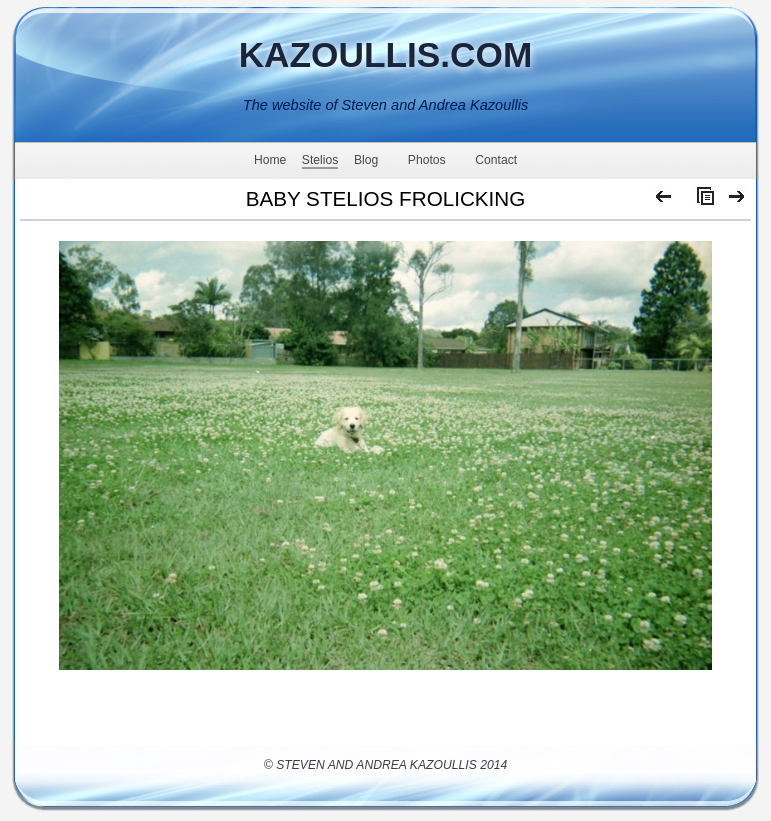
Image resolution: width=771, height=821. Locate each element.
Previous (664, 201)
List (701, 201)
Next (737, 201)
